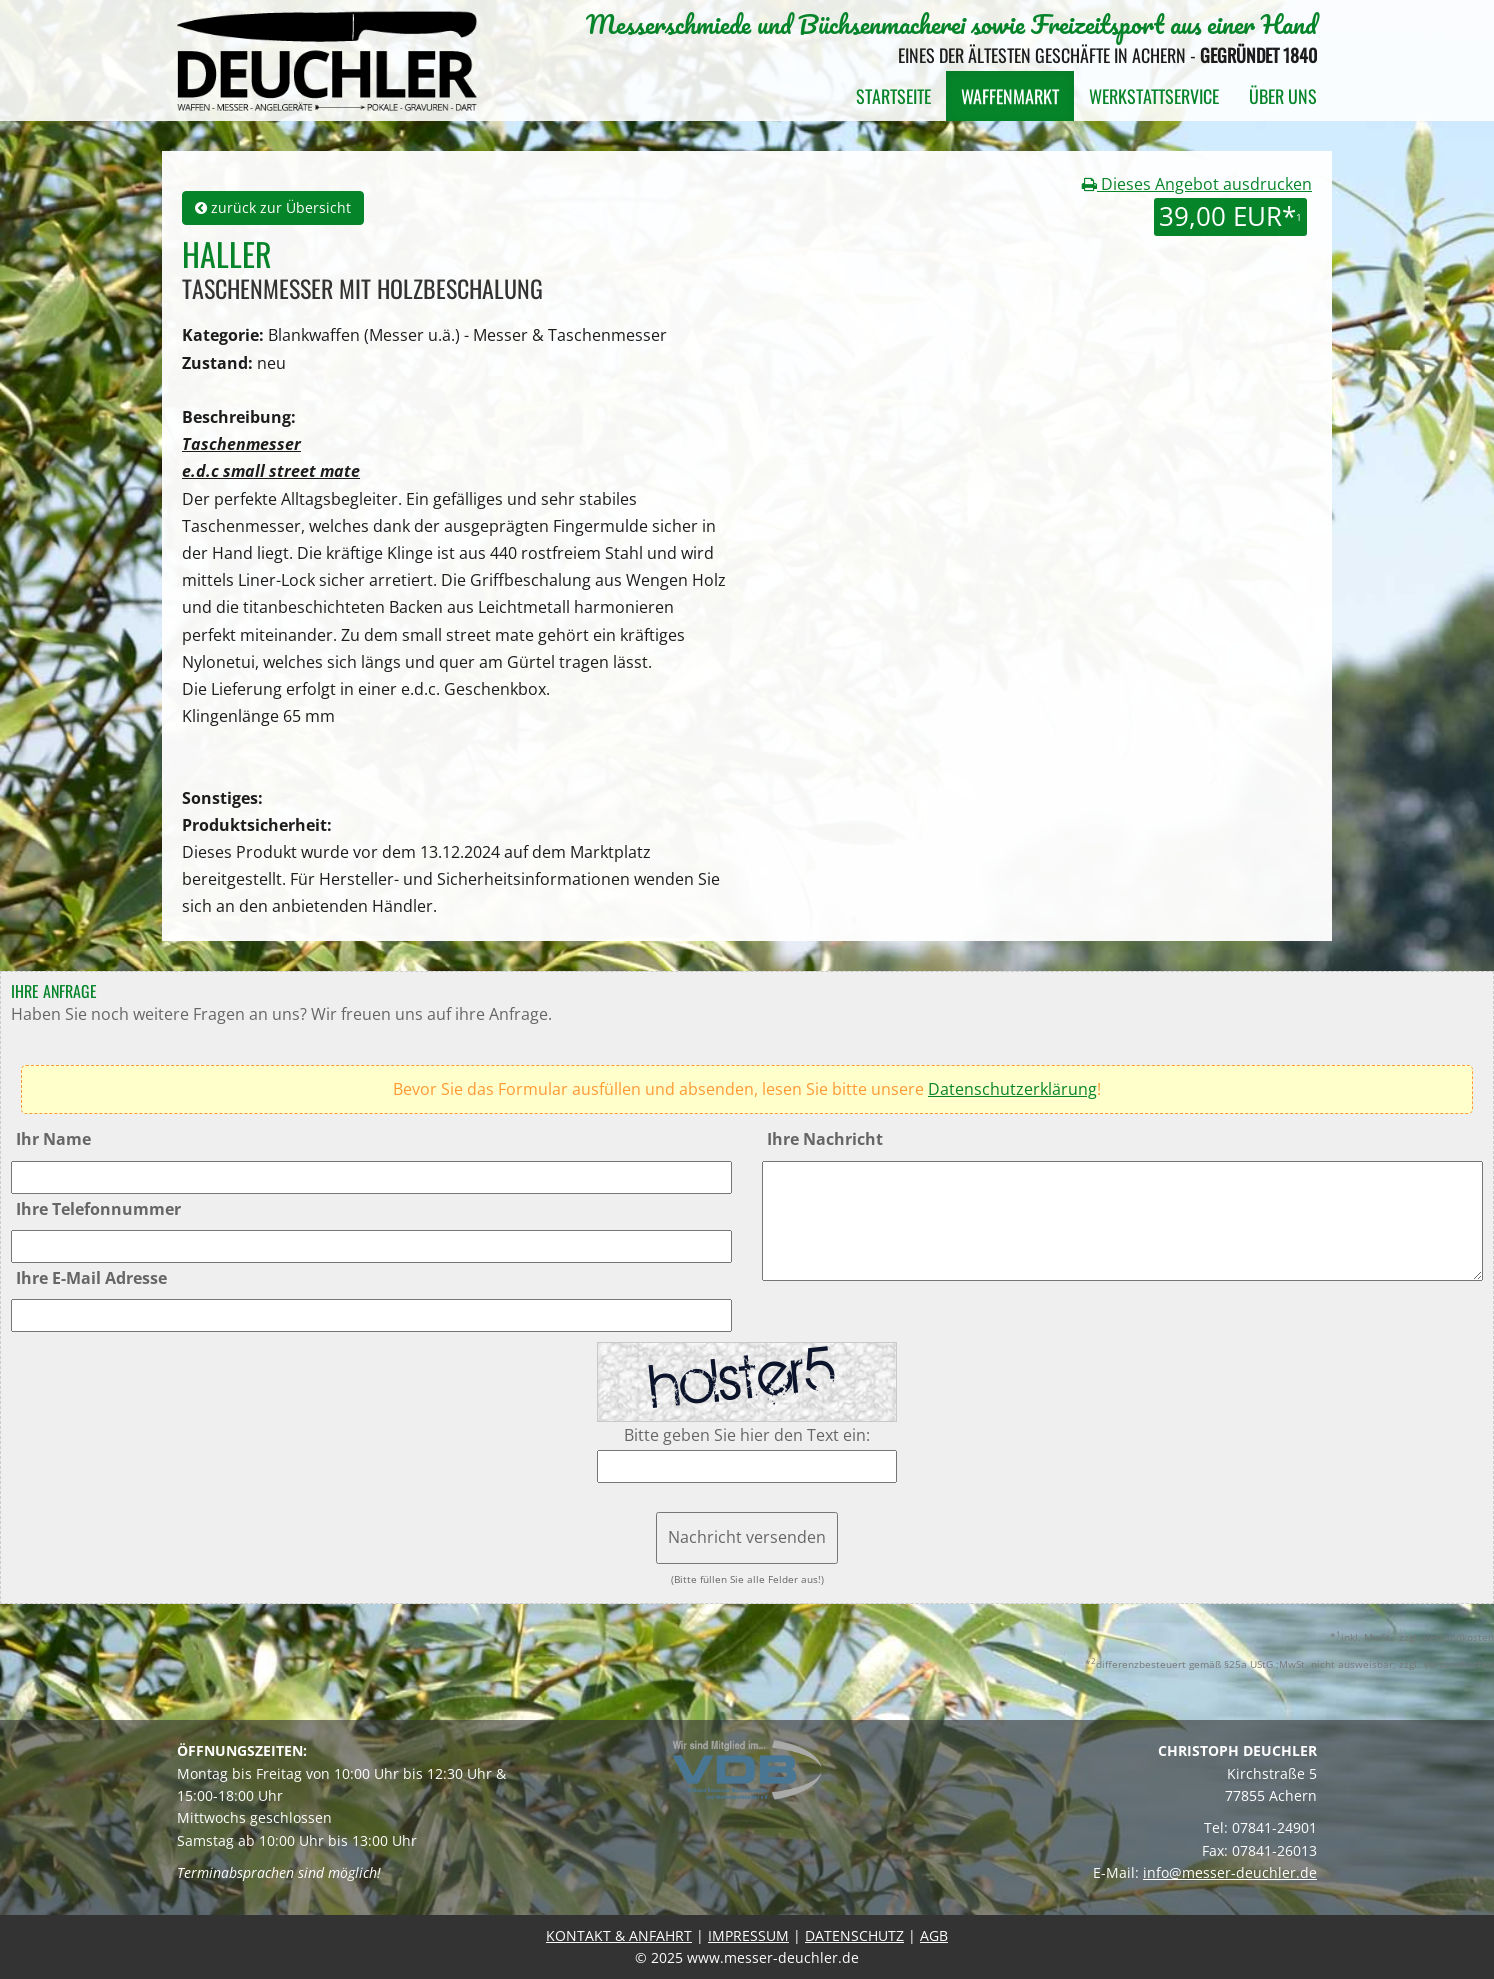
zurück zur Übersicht (273, 207)
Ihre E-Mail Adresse (91, 1278)
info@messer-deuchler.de (1230, 1872)
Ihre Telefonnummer (98, 1209)
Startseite (893, 96)
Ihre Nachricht (825, 1139)
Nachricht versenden (747, 1537)
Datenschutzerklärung (1012, 1089)
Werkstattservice (1154, 96)
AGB (934, 1935)
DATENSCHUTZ (854, 1935)
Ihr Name (53, 1139)
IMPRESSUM (748, 1935)
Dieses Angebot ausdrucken (1197, 184)
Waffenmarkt (1010, 96)
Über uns (1283, 96)
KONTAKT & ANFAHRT (619, 1935)
